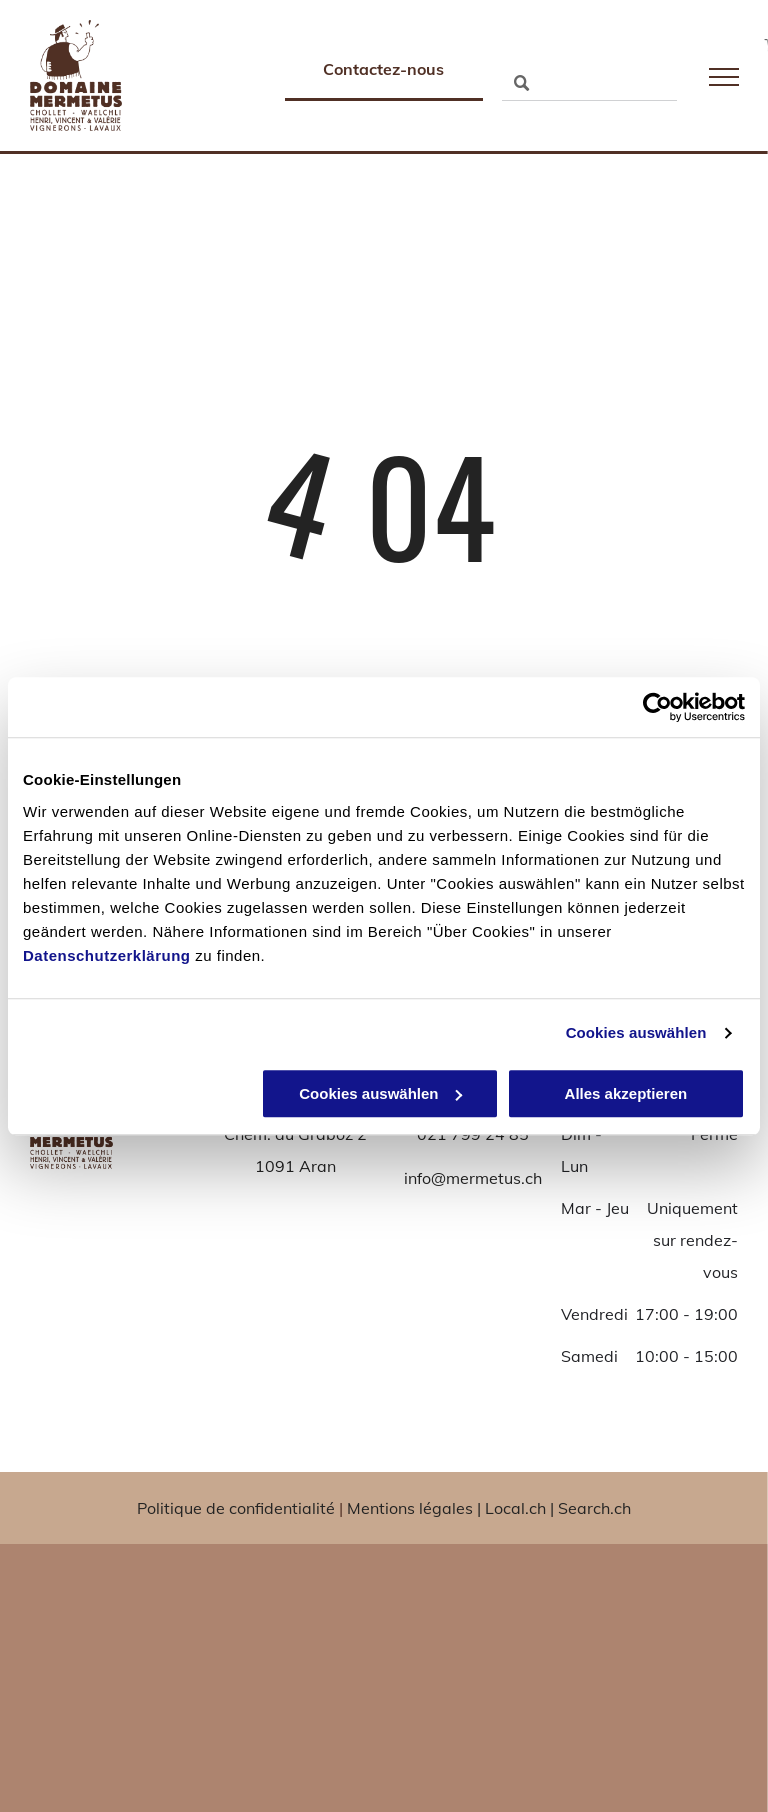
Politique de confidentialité (236, 1508)
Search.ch (594, 1508)
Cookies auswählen (636, 1032)
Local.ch (515, 1508)
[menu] (724, 77)
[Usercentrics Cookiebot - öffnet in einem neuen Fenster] (657, 707)
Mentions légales (410, 1508)
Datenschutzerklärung (107, 955)
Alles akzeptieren (626, 1093)
